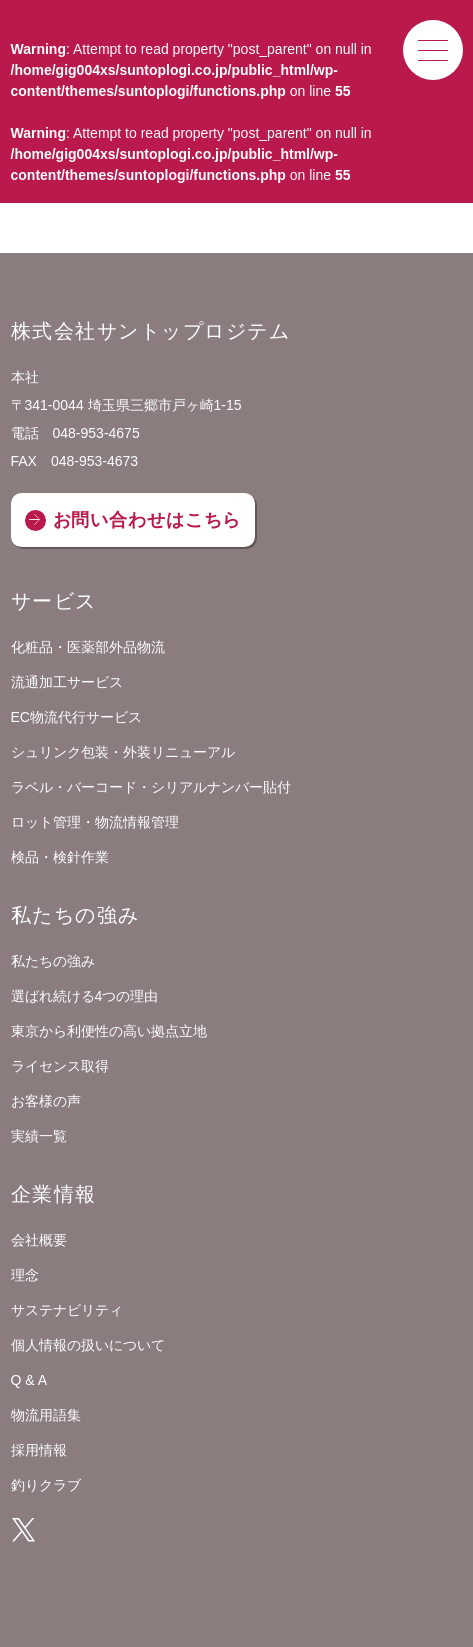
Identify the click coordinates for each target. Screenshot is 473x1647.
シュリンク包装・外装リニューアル (123, 752)
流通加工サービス (67, 682)
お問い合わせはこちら (147, 520)
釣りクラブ (46, 1485)
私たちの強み (53, 961)
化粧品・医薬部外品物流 (88, 647)
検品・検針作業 (60, 857)
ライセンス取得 (60, 1066)
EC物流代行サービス (76, 717)
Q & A (29, 1380)
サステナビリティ (67, 1310)
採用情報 (39, 1450)
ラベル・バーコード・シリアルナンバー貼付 (151, 787)
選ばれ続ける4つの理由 (85, 996)
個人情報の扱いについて (88, 1345)
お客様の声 (46, 1101)
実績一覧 (39, 1136)
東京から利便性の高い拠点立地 (109, 1031)
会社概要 (39, 1240)
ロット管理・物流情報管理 (95, 822)
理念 (25, 1275)
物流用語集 (46, 1415)
